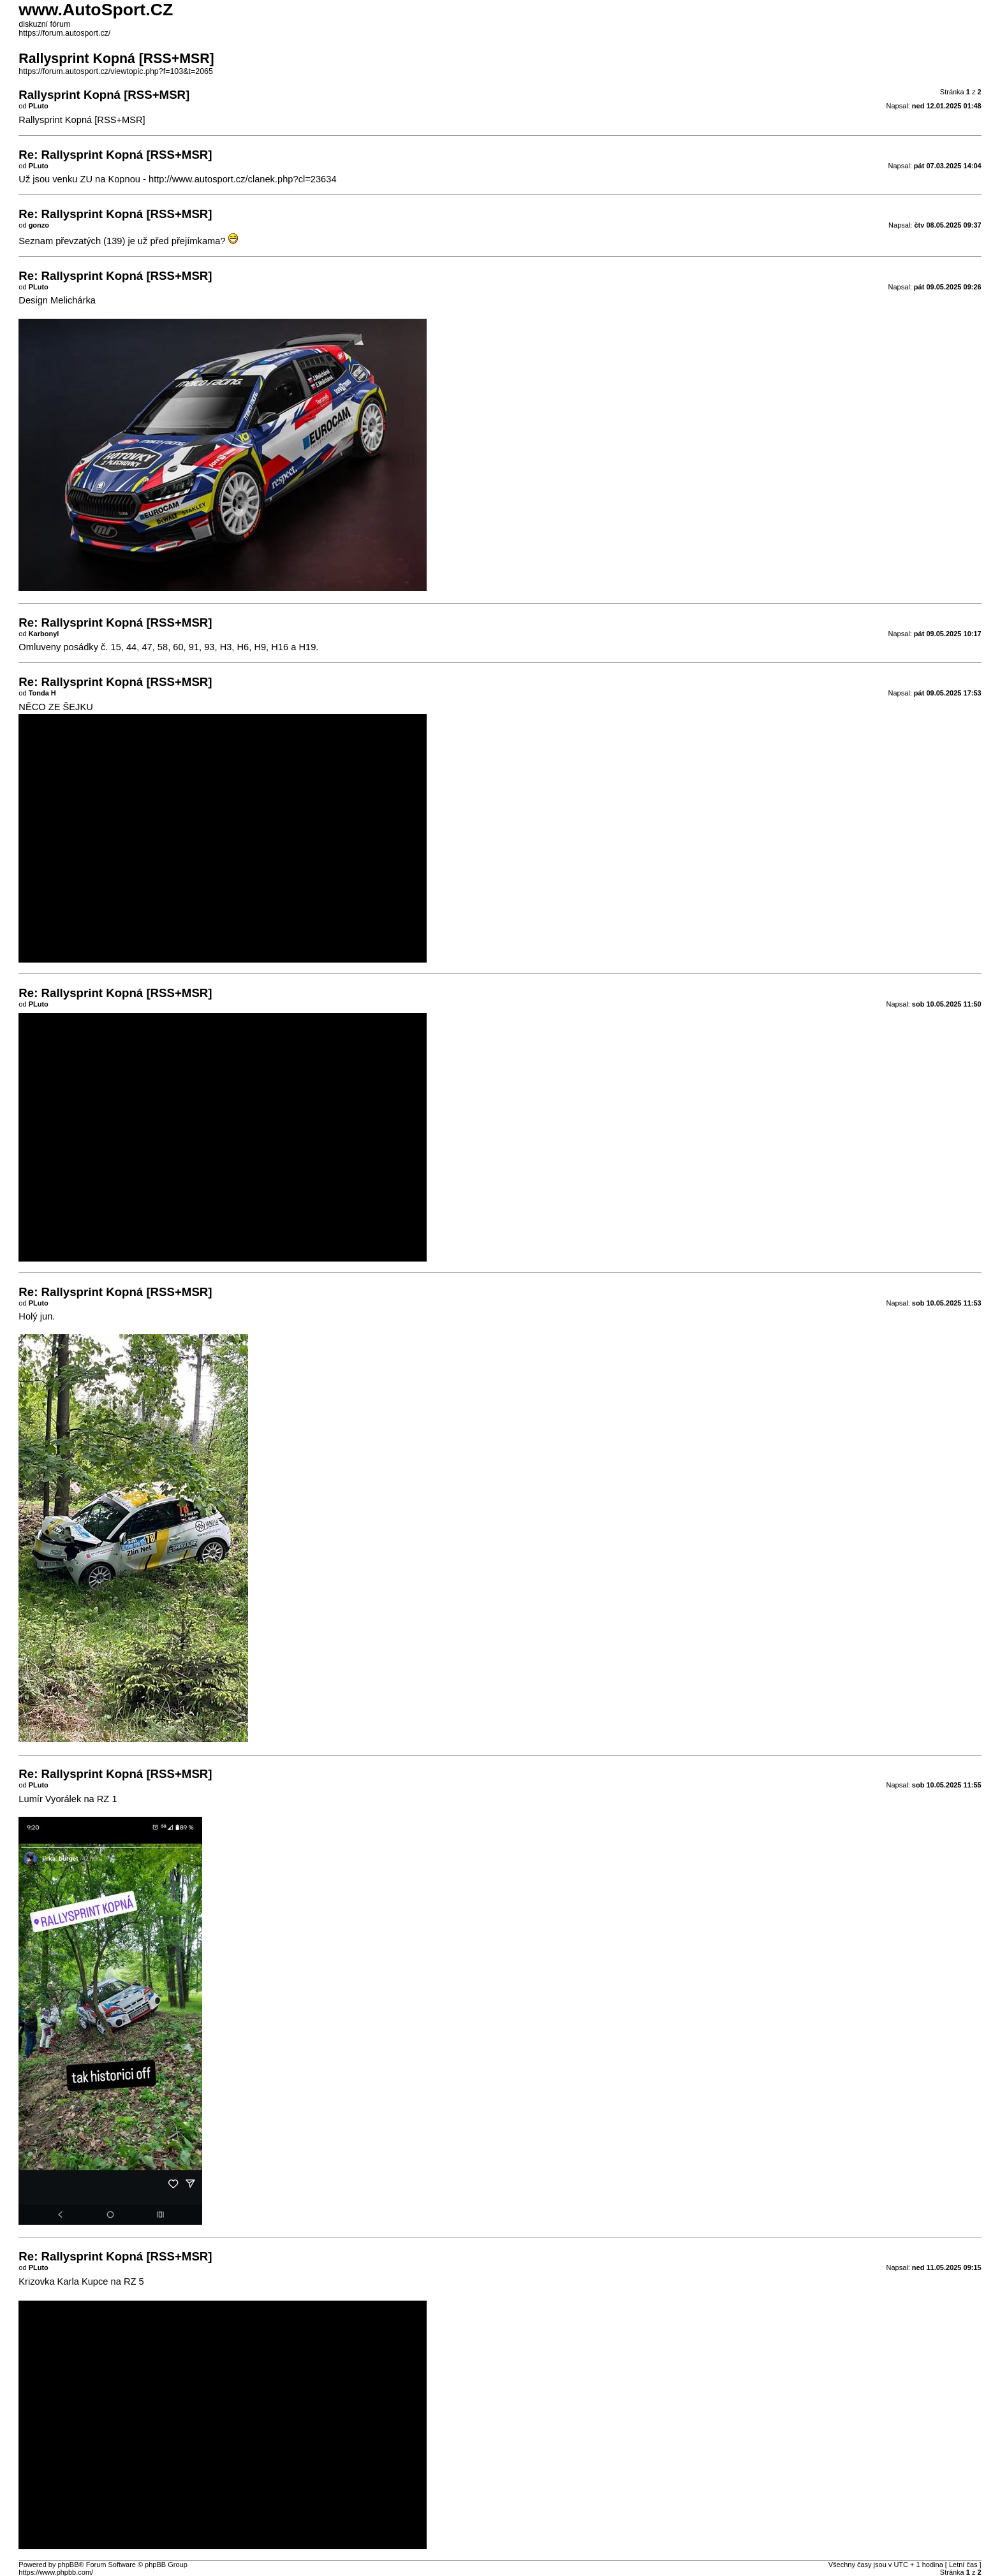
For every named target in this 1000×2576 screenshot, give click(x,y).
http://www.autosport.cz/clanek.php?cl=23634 (243, 179)
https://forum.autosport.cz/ (64, 33)
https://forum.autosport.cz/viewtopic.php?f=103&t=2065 (115, 71)
